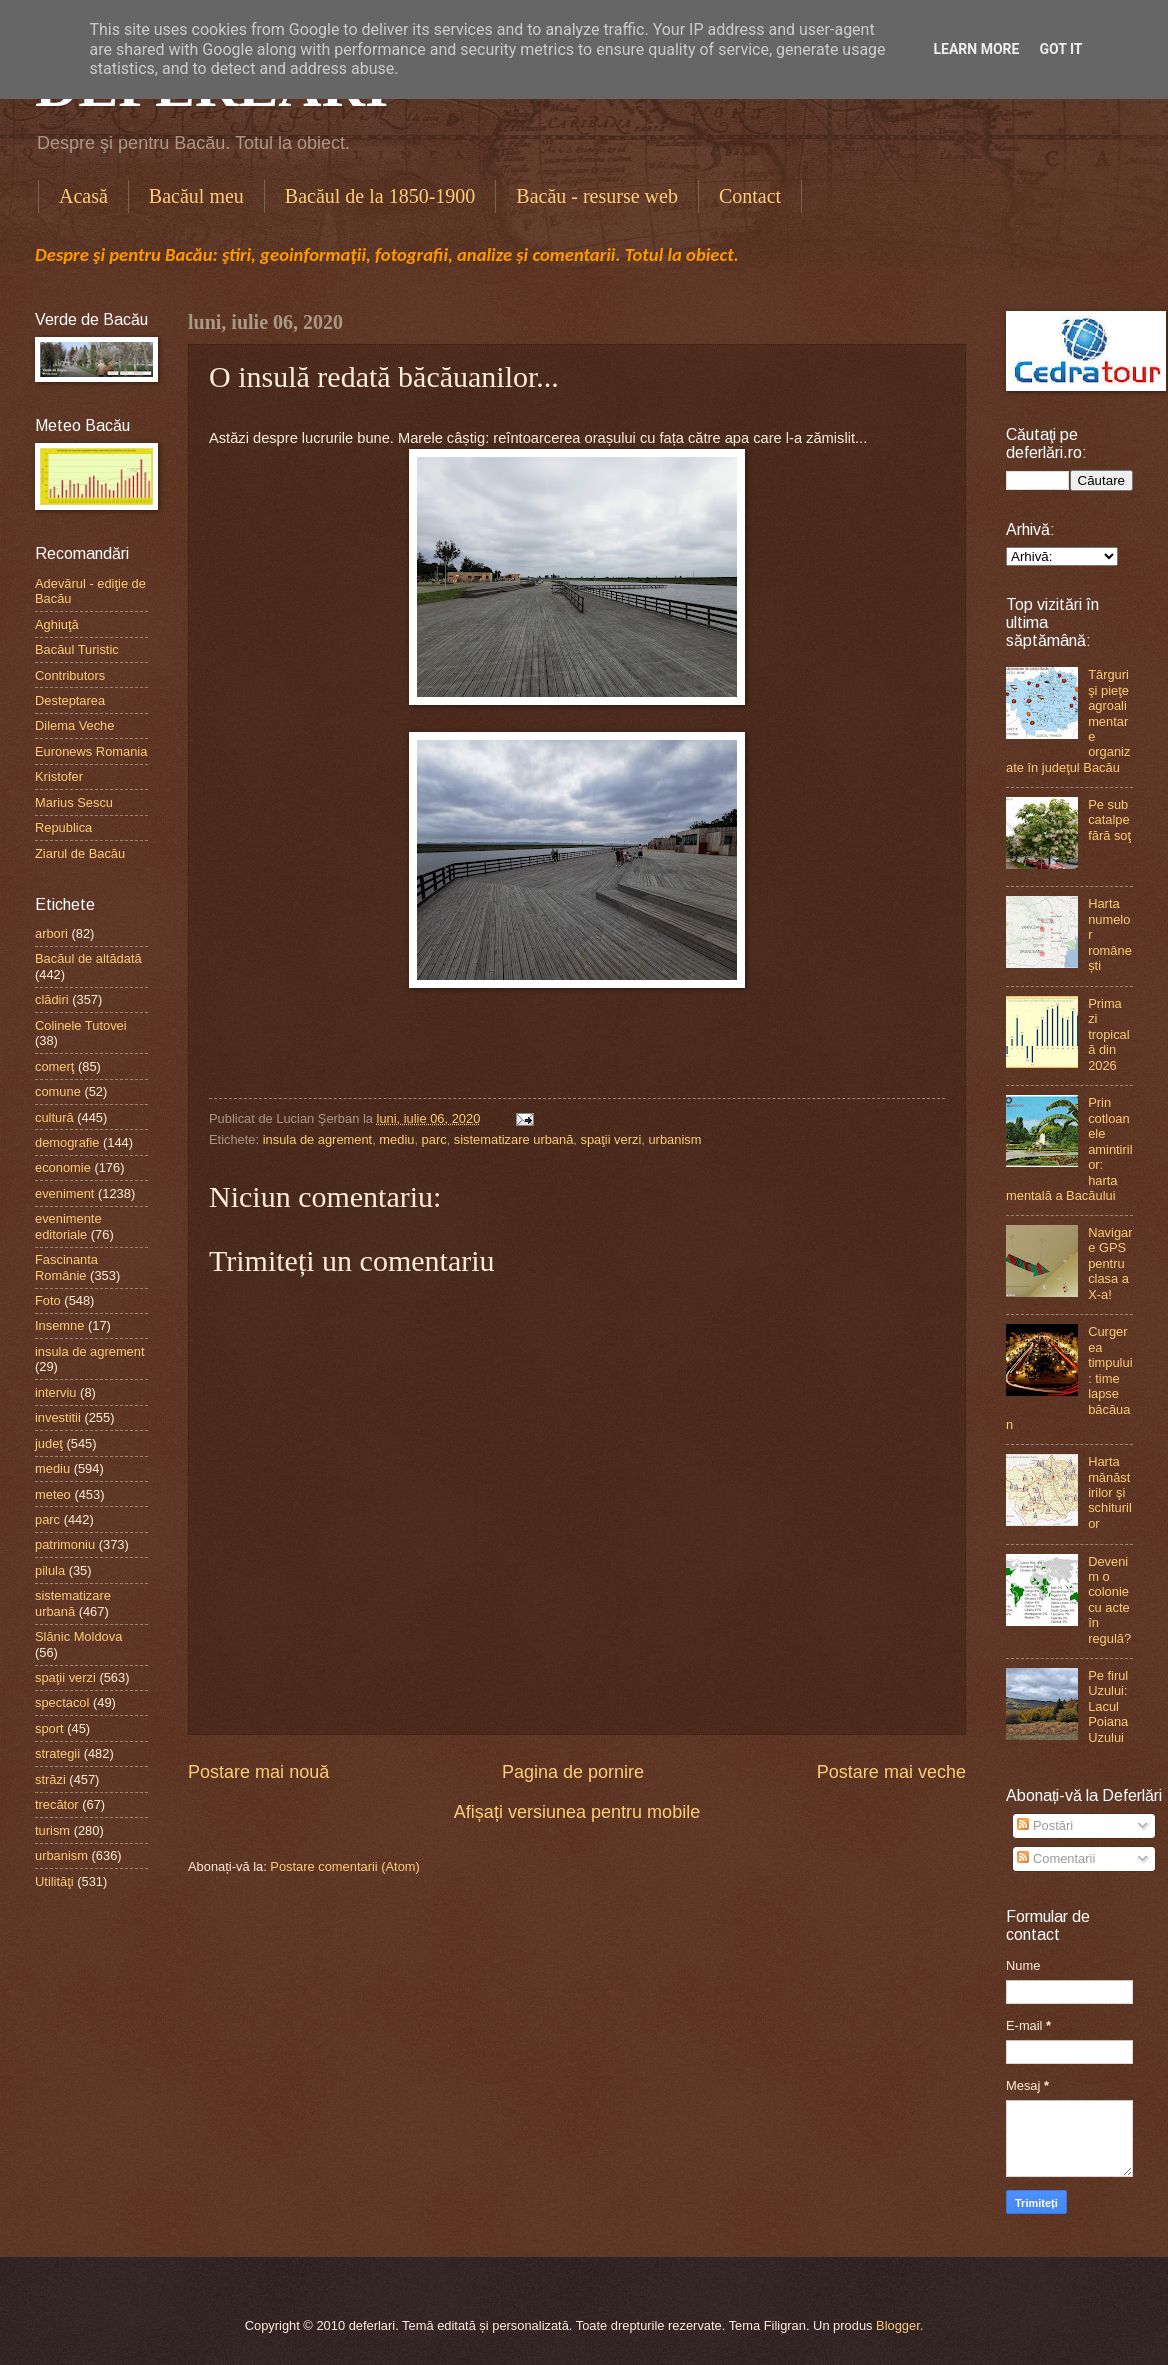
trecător (57, 1804)
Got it (1060, 49)
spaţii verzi (610, 1139)
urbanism (674, 1139)
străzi (50, 1779)
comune (58, 1091)
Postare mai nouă (258, 1772)
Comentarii (1056, 1858)
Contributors (70, 675)
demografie (67, 1142)
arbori (51, 933)
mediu (396, 1139)
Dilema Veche (74, 725)
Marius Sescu (74, 802)
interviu (56, 1392)
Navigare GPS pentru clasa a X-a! (1110, 1263)
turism (52, 1830)
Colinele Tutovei (81, 1025)
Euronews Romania (91, 751)
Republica (63, 827)
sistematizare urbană (514, 1139)
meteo (53, 1494)
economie (63, 1167)
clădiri (52, 999)
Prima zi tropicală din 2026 (1109, 1034)
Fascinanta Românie (66, 1267)
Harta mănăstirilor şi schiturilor (1110, 1492)
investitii (58, 1417)
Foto (48, 1300)
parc (434, 1139)
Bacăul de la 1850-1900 (380, 196)
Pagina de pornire (573, 1772)
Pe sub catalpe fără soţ (1109, 820)
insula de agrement (318, 1139)
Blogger (898, 2325)
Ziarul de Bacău (80, 853)
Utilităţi (54, 1881)
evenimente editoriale (68, 1226)
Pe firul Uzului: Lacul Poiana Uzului (1108, 1706)
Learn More (976, 49)
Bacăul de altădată (88, 958)
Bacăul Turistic (77, 649)
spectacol (62, 1702)
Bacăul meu (196, 196)
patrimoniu (65, 1544)
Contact (750, 196)
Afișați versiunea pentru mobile (577, 1812)
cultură (54, 1117)
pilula (50, 1570)
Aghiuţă (57, 624)
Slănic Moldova (78, 1636)
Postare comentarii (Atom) (345, 1866)
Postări (1045, 1825)
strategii (57, 1753)
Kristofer (59, 776)
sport (49, 1728)
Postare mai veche (891, 1772)
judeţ (49, 1443)
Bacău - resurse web (597, 196)
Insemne (59, 1325)
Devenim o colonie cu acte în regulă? (1109, 1600)
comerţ (54, 1066)
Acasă (83, 196)
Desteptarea (70, 700)
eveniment (64, 1193)
